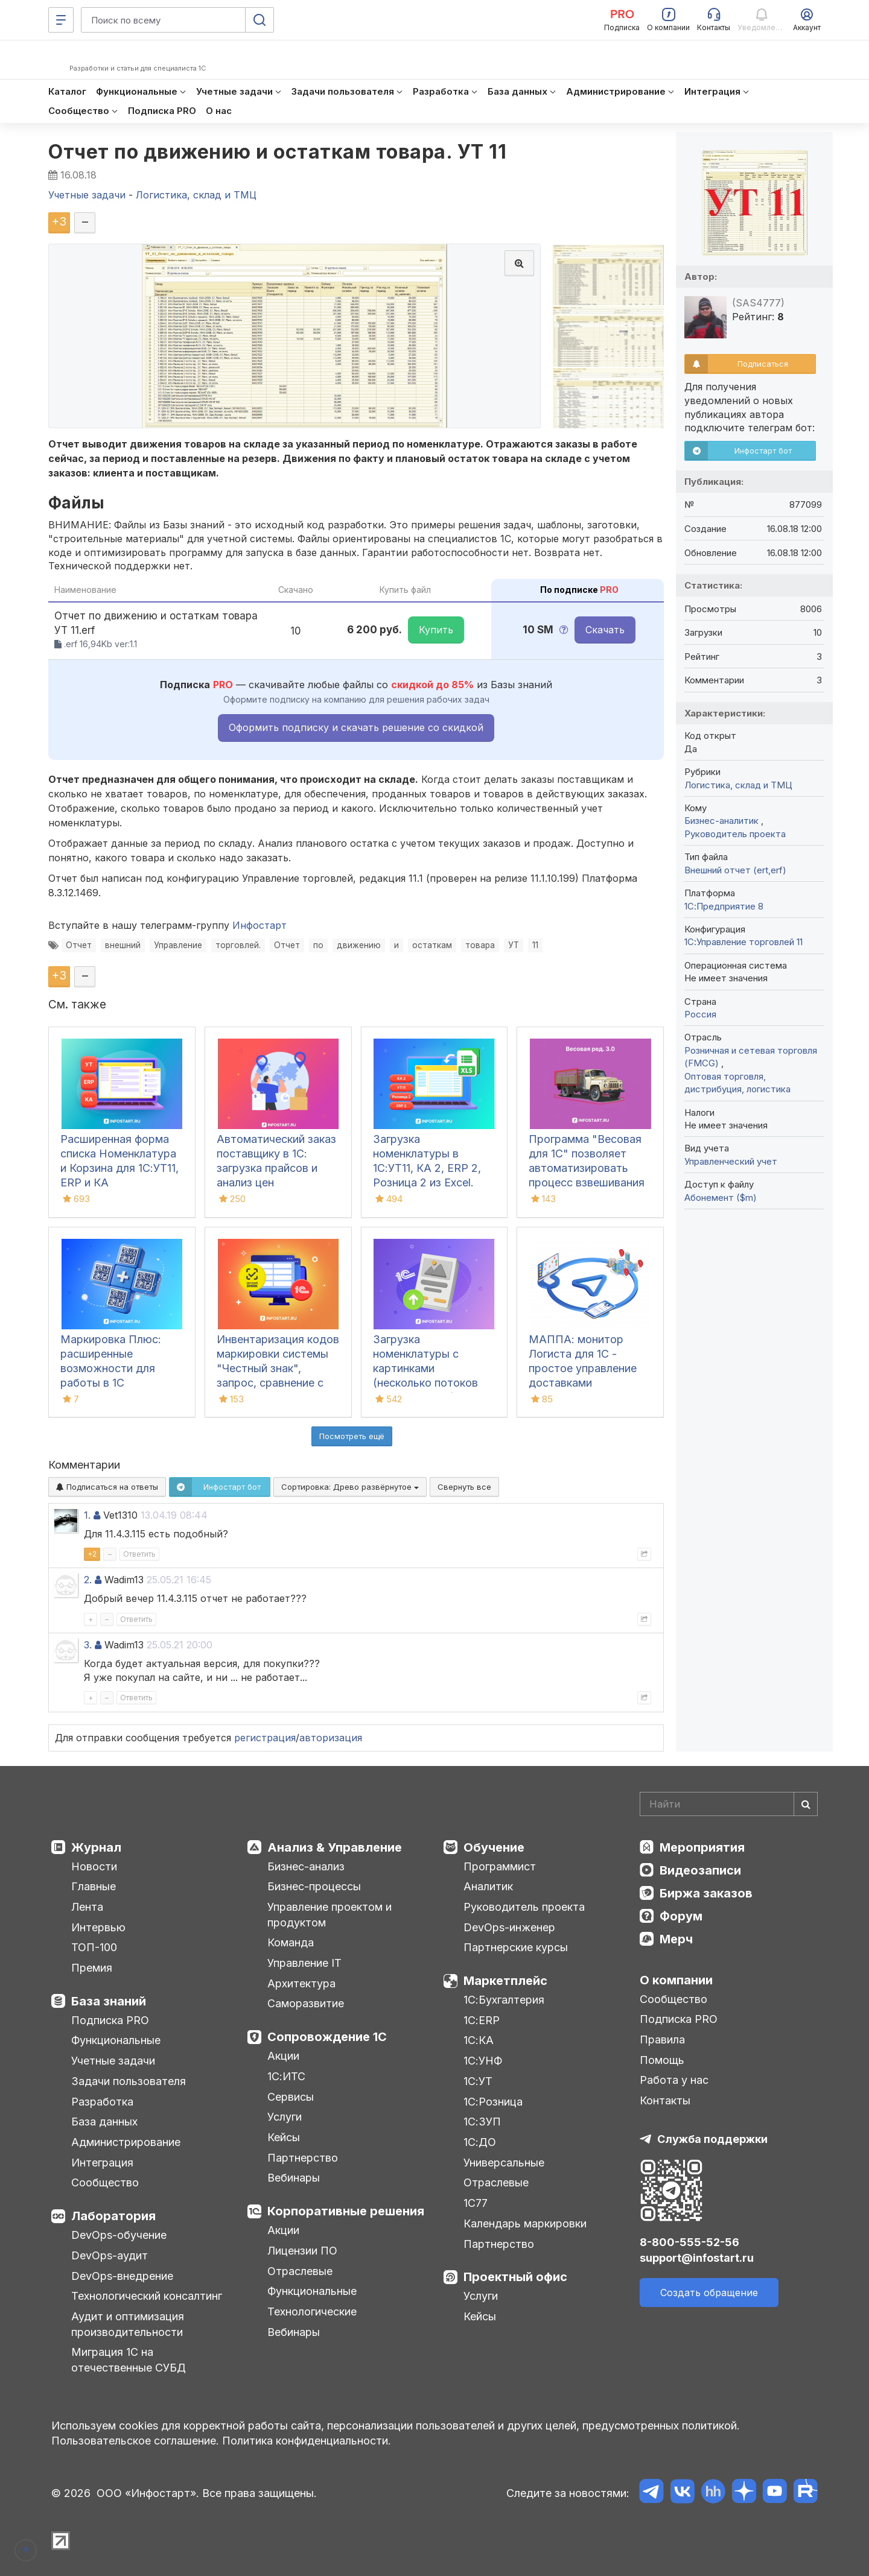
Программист (499, 1866)
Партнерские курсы (515, 1947)
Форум (681, 1916)
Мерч (676, 1939)
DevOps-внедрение (122, 2276)
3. (88, 1645)
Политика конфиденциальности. (306, 2440)
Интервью (98, 1927)
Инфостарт (259, 925)
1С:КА (478, 2040)
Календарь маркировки (525, 2223)
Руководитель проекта (735, 834)
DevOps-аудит (109, 2255)
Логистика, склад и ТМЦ (738, 785)
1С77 (475, 2203)
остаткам (432, 945)
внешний (123, 945)
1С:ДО (479, 2142)
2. (88, 1580)
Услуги (284, 2116)
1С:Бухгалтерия (503, 1999)
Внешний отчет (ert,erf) (735, 870)
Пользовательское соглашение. (135, 2440)
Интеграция (102, 2162)
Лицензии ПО (302, 2250)
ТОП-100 (94, 1947)
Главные (93, 1886)
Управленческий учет (730, 1161)
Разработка (102, 2101)
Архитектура (301, 1983)
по (318, 945)
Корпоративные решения (345, 2211)
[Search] (729, 1804)
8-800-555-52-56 (689, 2242)
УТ (513, 945)
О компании (676, 1980)
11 (535, 945)
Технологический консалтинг (146, 2296)
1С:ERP (481, 2020)
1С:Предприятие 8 (723, 906)
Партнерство (302, 2157)
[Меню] (61, 20)
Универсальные (503, 2162)
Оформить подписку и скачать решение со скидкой (356, 727)
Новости (94, 1866)
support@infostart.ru (697, 2258)
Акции (283, 2055)
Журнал (96, 1847)
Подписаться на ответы (107, 1487)
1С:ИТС (286, 2076)
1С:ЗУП (482, 2121)
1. (87, 1515)
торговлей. (238, 945)
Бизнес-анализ (306, 1866)
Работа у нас (674, 2080)
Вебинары (293, 2177)
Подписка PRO (110, 2020)
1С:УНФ (482, 2060)
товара (480, 945)
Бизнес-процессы (314, 1886)
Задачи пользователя (128, 2081)
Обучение (493, 1847)
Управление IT (304, 1963)
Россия (700, 1014)
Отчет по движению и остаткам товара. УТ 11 (277, 151)
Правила (662, 2039)
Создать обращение (709, 2292)
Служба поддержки (712, 2139)
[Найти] (806, 1804)
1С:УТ (477, 2081)
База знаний (108, 2001)
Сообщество (105, 2182)
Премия (91, 1967)
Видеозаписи (700, 1870)
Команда (290, 1942)
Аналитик (488, 1886)
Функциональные (116, 2040)
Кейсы (283, 2137)
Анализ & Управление (334, 1847)
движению (359, 945)
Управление (178, 945)
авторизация (330, 1738)
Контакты (665, 2100)
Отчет (79, 945)
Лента (87, 1906)
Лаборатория (113, 2216)
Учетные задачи (113, 2060)
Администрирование (125, 2142)
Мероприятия (702, 1847)
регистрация (265, 1738)
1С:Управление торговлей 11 (743, 942)
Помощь (662, 2060)
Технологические (312, 2311)
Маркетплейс (505, 1980)
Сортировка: (350, 1487)
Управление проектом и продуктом (329, 1914)
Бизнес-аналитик (722, 820)
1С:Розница (493, 2101)
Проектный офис (515, 2277)
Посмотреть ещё (351, 1436)
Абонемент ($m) (720, 1197)
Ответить (139, 1554)
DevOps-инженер (509, 1927)
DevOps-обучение (119, 2235)
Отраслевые (300, 2271)
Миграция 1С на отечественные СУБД (128, 2360)
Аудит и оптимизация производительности (127, 2324)
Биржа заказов (706, 1893)
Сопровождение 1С (327, 2037)
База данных (104, 2121)
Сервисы (290, 2096)
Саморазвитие (305, 2003)
